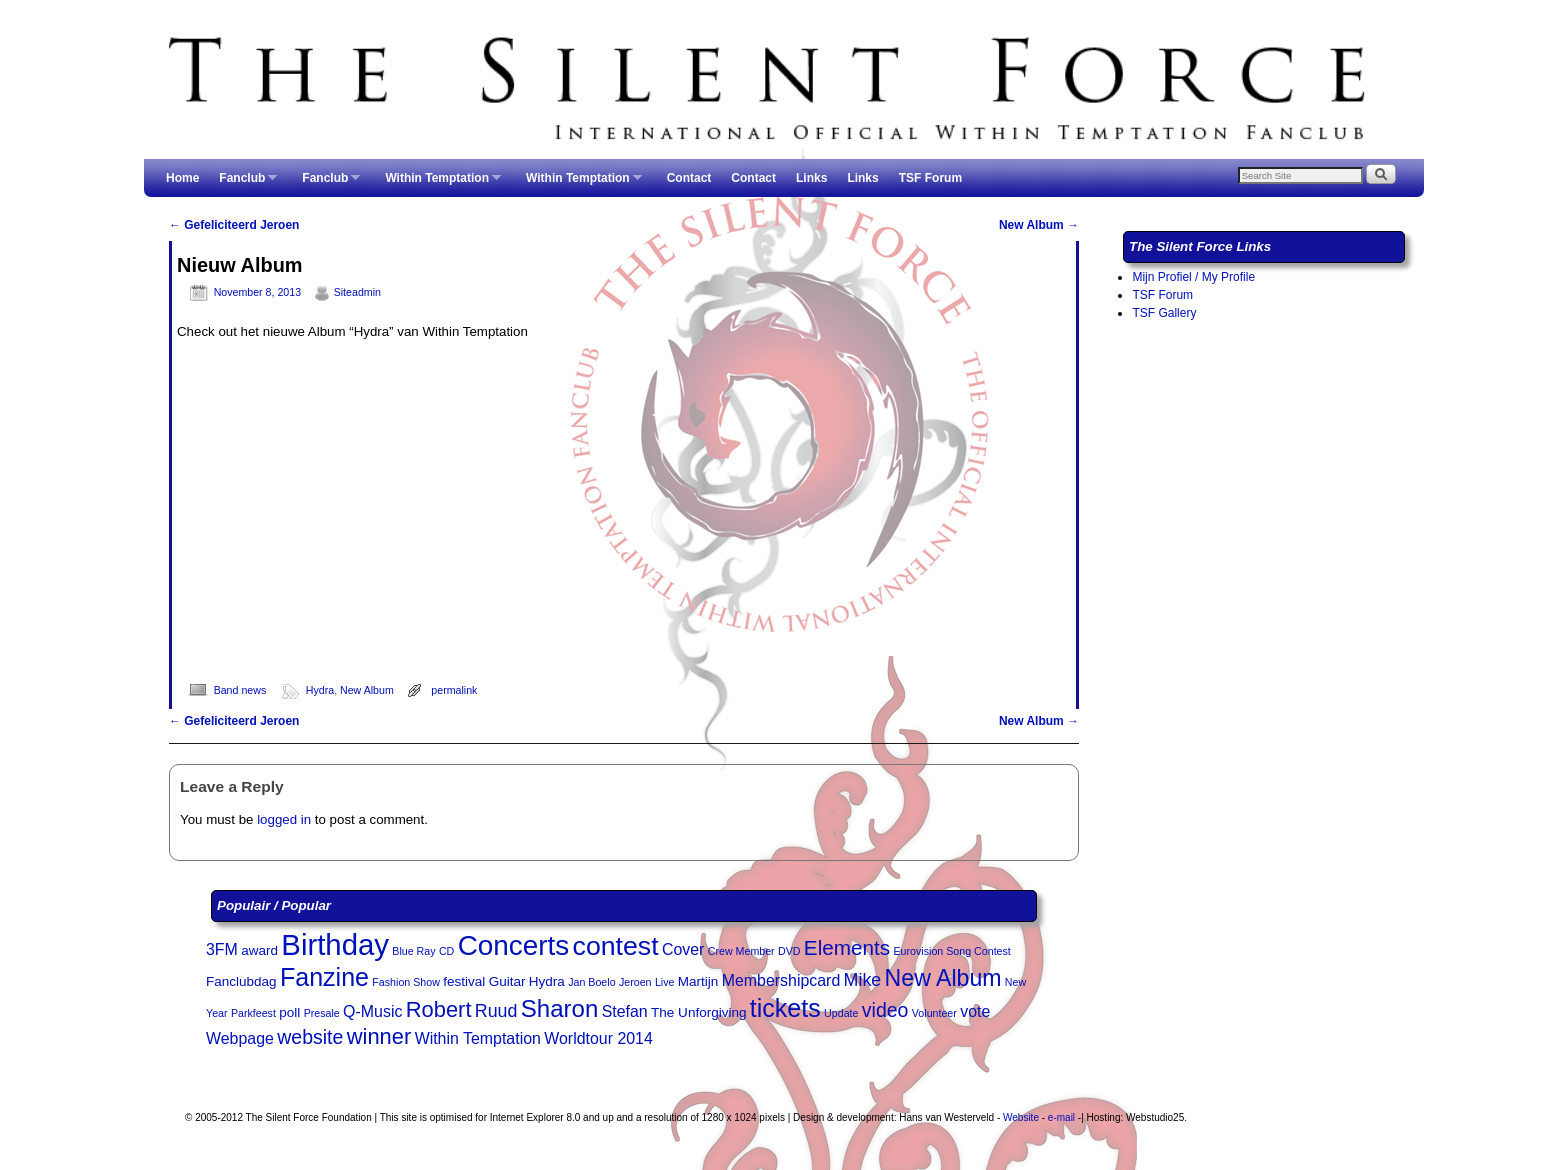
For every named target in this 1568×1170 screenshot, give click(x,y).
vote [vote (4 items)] (975, 1011)
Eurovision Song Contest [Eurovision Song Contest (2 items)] (952, 951)
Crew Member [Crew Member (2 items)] (741, 951)
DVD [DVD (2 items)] (789, 951)
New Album (1039, 225)
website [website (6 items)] (310, 1037)
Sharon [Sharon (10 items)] (560, 1008)
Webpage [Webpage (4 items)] (240, 1038)
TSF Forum (930, 178)
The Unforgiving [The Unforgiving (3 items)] (698, 1012)
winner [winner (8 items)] (379, 1036)
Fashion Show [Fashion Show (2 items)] (406, 982)
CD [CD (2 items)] (446, 951)
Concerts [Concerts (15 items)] (514, 945)
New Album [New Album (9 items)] (943, 978)
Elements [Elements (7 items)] (847, 947)
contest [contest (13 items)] (616, 946)
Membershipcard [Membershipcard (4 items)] (781, 980)
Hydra (320, 690)
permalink (454, 690)
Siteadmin (357, 292)
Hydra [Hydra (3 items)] (547, 981)
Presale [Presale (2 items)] (322, 1013)
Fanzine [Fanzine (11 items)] (324, 977)
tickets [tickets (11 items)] (785, 1008)
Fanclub (243, 184)
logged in (284, 819)
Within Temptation (438, 184)
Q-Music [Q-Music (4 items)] (372, 1011)
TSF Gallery (1164, 313)
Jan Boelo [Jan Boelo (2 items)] (591, 982)
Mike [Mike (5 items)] (863, 980)
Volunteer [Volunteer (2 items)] (934, 1013)
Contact (689, 178)
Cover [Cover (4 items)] (683, 949)
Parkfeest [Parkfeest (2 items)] (253, 1013)
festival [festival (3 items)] (464, 981)
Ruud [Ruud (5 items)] (496, 1011)
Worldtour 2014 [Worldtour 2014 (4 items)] (598, 1038)
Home (182, 178)
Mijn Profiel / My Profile (1193, 277)
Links (811, 178)
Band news (240, 690)
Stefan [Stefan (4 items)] (625, 1011)
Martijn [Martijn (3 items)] (698, 981)
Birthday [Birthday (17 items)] (335, 944)
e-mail (1061, 1117)
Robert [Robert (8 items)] (439, 1009)
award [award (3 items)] (259, 950)
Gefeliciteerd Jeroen (234, 225)
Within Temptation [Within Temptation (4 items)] (478, 1038)
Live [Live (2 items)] (665, 982)
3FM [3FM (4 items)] (222, 949)
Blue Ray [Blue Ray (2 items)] (413, 951)
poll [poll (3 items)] (289, 1012)
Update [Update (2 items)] (841, 1013)
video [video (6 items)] (885, 1010)
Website (1021, 1117)
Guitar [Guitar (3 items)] (507, 981)
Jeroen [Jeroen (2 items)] (635, 982)
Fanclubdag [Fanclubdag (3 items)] (241, 981)
